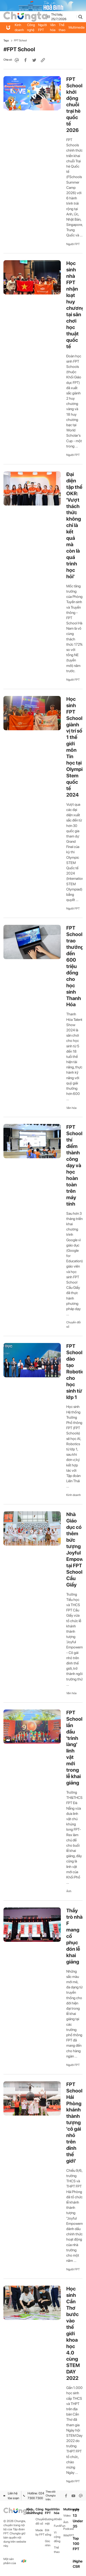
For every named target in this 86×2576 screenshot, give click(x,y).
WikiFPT (68, 2535)
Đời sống (48, 2532)
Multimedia (68, 2509)
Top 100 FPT (76, 2543)
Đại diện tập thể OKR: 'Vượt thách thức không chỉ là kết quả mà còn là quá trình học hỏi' (74, 525)
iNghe (78, 2561)
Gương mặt (49, 2521)
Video (67, 2515)
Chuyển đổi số (73, 1324)
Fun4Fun (58, 2526)
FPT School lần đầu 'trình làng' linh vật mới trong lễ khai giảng (74, 1747)
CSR (76, 2566)
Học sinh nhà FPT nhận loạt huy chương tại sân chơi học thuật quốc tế (75, 304)
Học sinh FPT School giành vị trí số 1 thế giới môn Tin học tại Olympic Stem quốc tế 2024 (75, 747)
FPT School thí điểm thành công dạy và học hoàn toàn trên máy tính (74, 1165)
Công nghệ (31, 27)
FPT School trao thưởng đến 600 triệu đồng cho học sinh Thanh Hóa (75, 966)
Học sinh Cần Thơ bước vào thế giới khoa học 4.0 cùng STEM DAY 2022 (73, 2333)
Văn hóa (52, 27)
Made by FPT (40, 2532)
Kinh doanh (19, 27)
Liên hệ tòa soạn (11, 2495)
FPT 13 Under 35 (78, 2518)
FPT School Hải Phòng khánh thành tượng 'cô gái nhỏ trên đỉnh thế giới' (74, 2122)
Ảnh (68, 1891)
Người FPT (42, 27)
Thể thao (62, 27)
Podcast (68, 2529)
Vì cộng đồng (57, 2537)
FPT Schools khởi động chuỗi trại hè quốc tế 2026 (75, 104)
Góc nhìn (47, 2543)
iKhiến (58, 2519)
